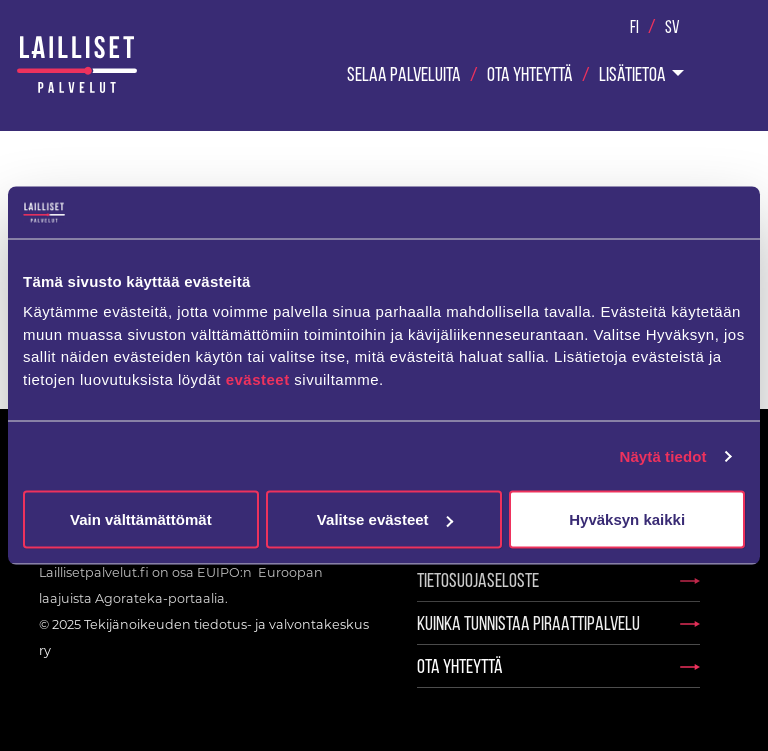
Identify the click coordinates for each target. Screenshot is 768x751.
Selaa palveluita (404, 74)
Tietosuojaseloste (478, 580)
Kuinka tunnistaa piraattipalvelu (528, 623)
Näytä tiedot (663, 455)
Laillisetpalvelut (77, 66)
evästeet (260, 378)
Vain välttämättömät (141, 519)
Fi (634, 26)
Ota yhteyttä (530, 74)
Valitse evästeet (385, 519)
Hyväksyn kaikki (627, 519)
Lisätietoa (632, 74)
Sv (672, 26)
